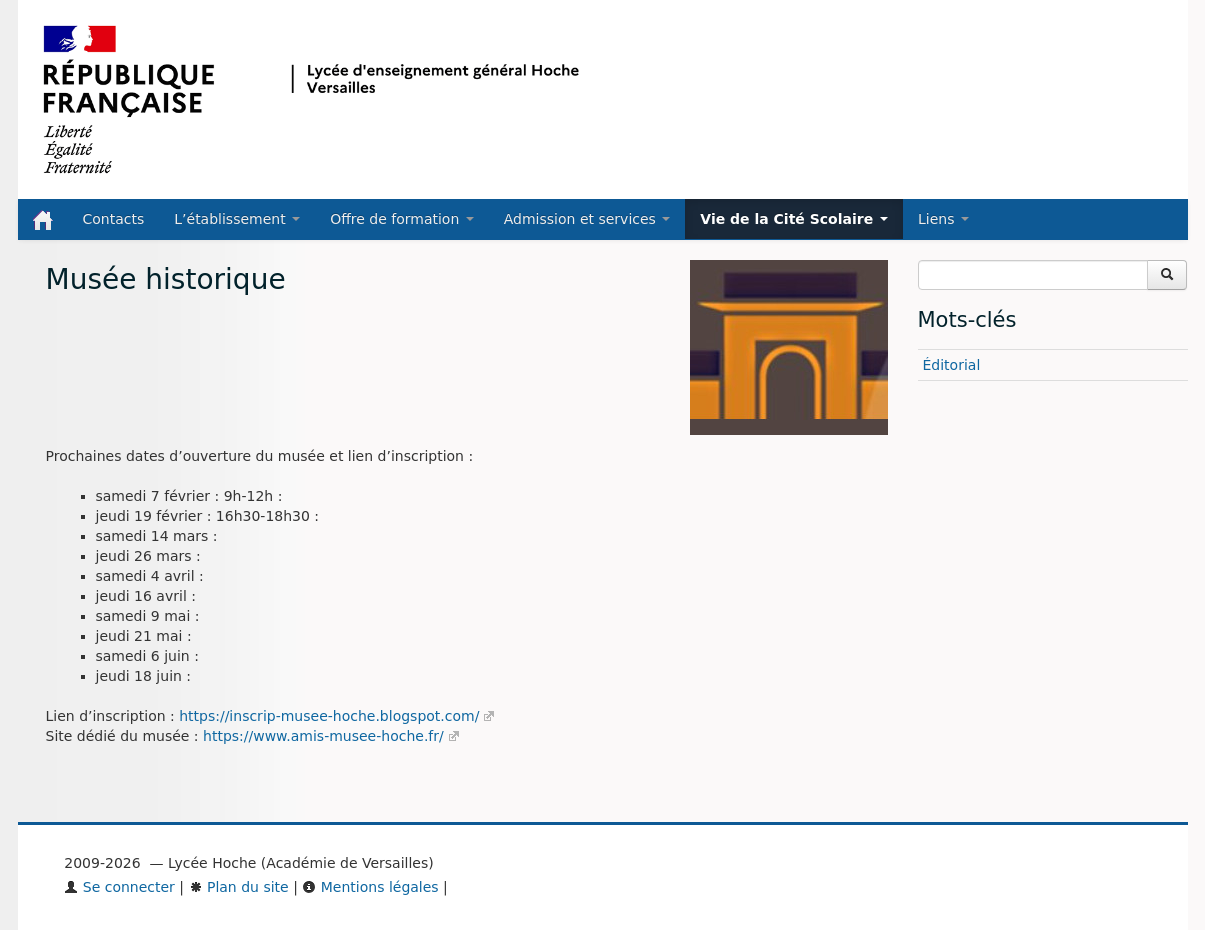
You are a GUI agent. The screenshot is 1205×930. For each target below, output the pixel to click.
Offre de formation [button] (402, 219)
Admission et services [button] (587, 219)
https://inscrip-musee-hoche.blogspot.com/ (329, 716)
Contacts (114, 219)
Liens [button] (943, 219)
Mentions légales (370, 887)
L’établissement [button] (237, 219)
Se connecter (119, 887)
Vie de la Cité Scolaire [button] (794, 219)
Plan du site (239, 887)
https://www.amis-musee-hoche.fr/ (323, 736)
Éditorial (952, 365)
